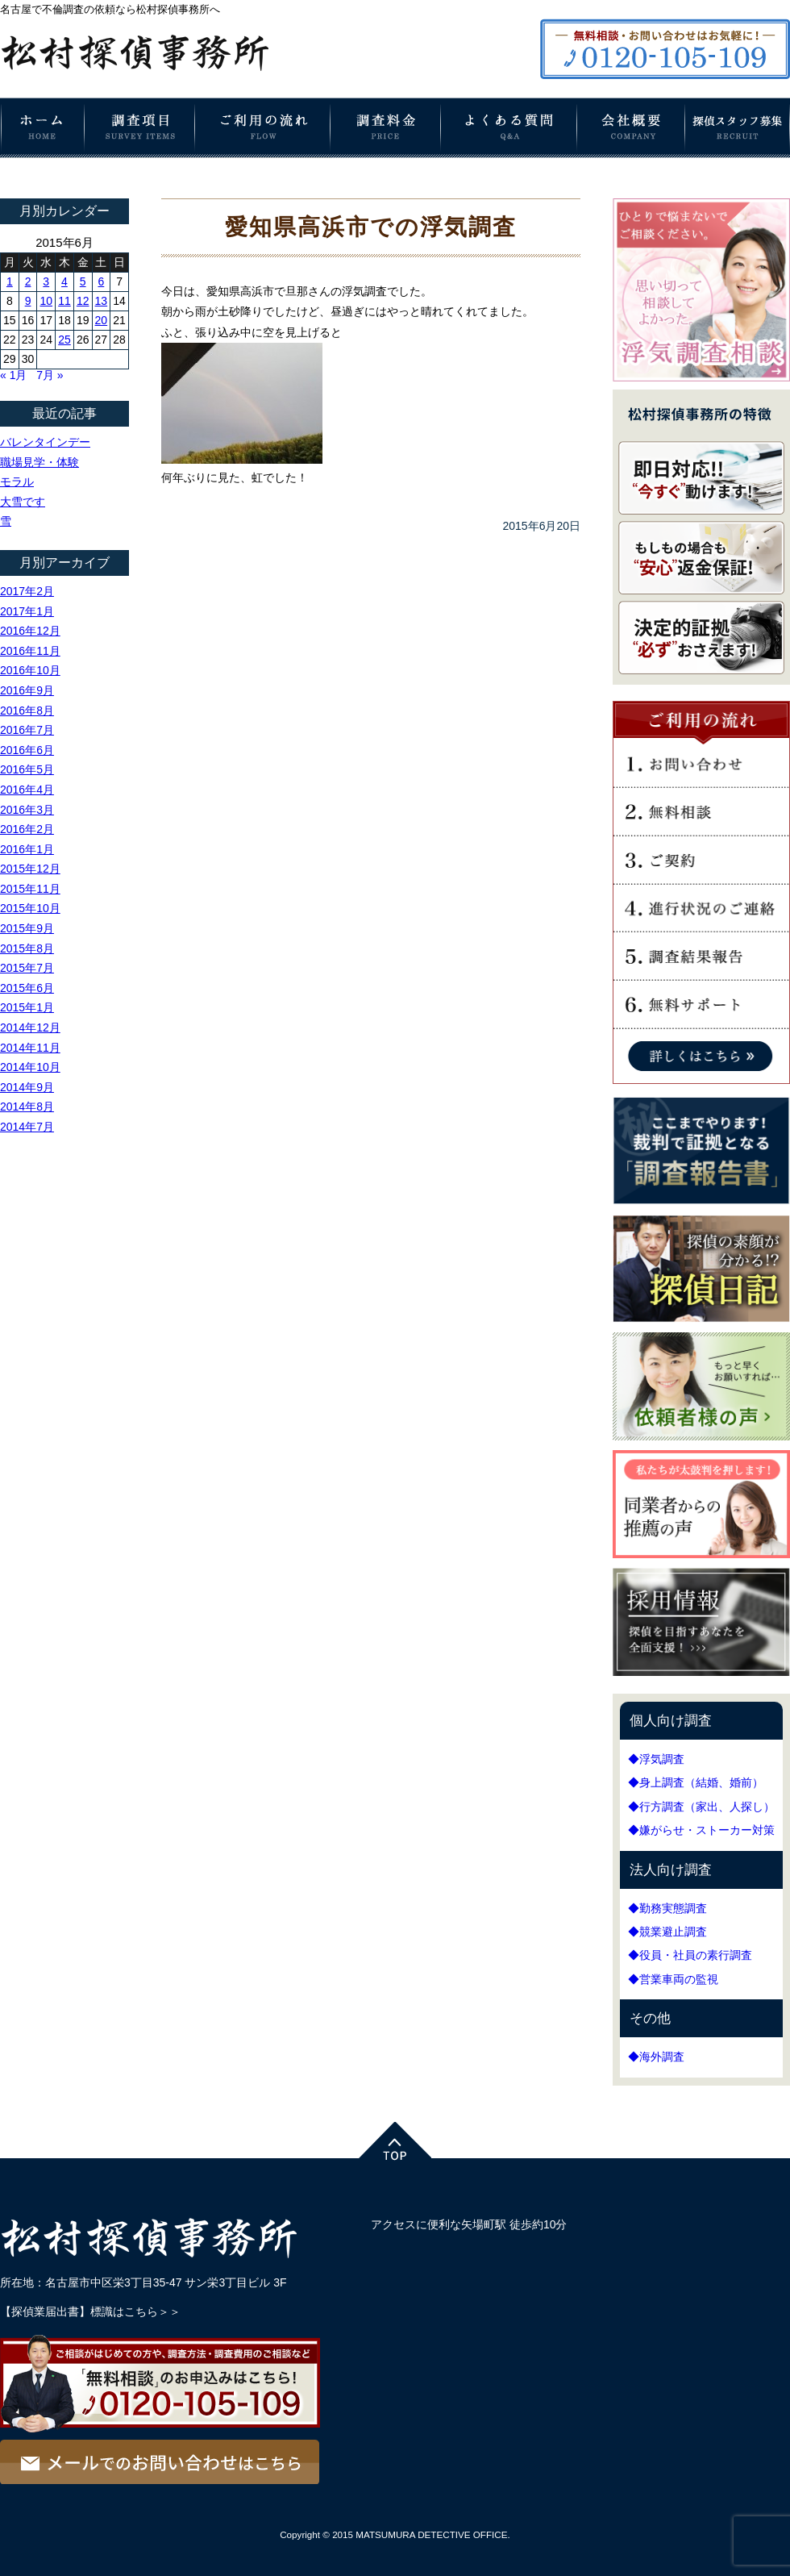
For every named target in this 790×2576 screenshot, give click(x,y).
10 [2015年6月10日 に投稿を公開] (46, 300)
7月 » (49, 375)
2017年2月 (27, 591)
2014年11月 (30, 1047)
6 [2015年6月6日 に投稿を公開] (101, 281)
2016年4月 (27, 789)
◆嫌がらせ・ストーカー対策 (701, 1830)
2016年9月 (27, 690)
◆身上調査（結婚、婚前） (695, 1782)
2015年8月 (27, 948)
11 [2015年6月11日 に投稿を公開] (64, 300)
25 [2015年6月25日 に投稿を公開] (64, 339)
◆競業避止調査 (667, 1931)
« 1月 (13, 375)
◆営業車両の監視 (673, 1979)
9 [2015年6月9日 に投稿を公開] (28, 300)
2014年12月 (30, 1027)
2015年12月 (30, 868)
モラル (17, 481)
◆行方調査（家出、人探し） (701, 1806)
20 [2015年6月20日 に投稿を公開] (101, 320)
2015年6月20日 (541, 525)
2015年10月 (30, 908)
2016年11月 (30, 650)
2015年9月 (27, 928)
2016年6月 (27, 750)
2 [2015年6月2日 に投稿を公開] (28, 281)
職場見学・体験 (39, 462)
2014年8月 (27, 1106)
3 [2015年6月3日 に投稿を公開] (46, 281)
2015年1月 (27, 1007)
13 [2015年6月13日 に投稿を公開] (101, 300)
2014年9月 (27, 1087)
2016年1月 (27, 849)
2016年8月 (27, 710)
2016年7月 (27, 729)
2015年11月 (30, 888)
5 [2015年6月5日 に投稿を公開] (83, 281)
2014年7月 (27, 1126)
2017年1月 (27, 611)
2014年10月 (30, 1067)
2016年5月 (27, 769)
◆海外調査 (656, 2056)
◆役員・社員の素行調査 (690, 1955)
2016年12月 (30, 630)
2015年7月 (27, 967)
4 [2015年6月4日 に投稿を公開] (64, 281)
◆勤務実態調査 (667, 1908)
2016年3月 (27, 809)
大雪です (22, 501)
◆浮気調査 (656, 1759)
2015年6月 (27, 988)
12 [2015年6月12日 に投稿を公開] (83, 300)
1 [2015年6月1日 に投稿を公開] (9, 281)
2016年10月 (30, 670)
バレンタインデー (45, 442)
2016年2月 (27, 829)
